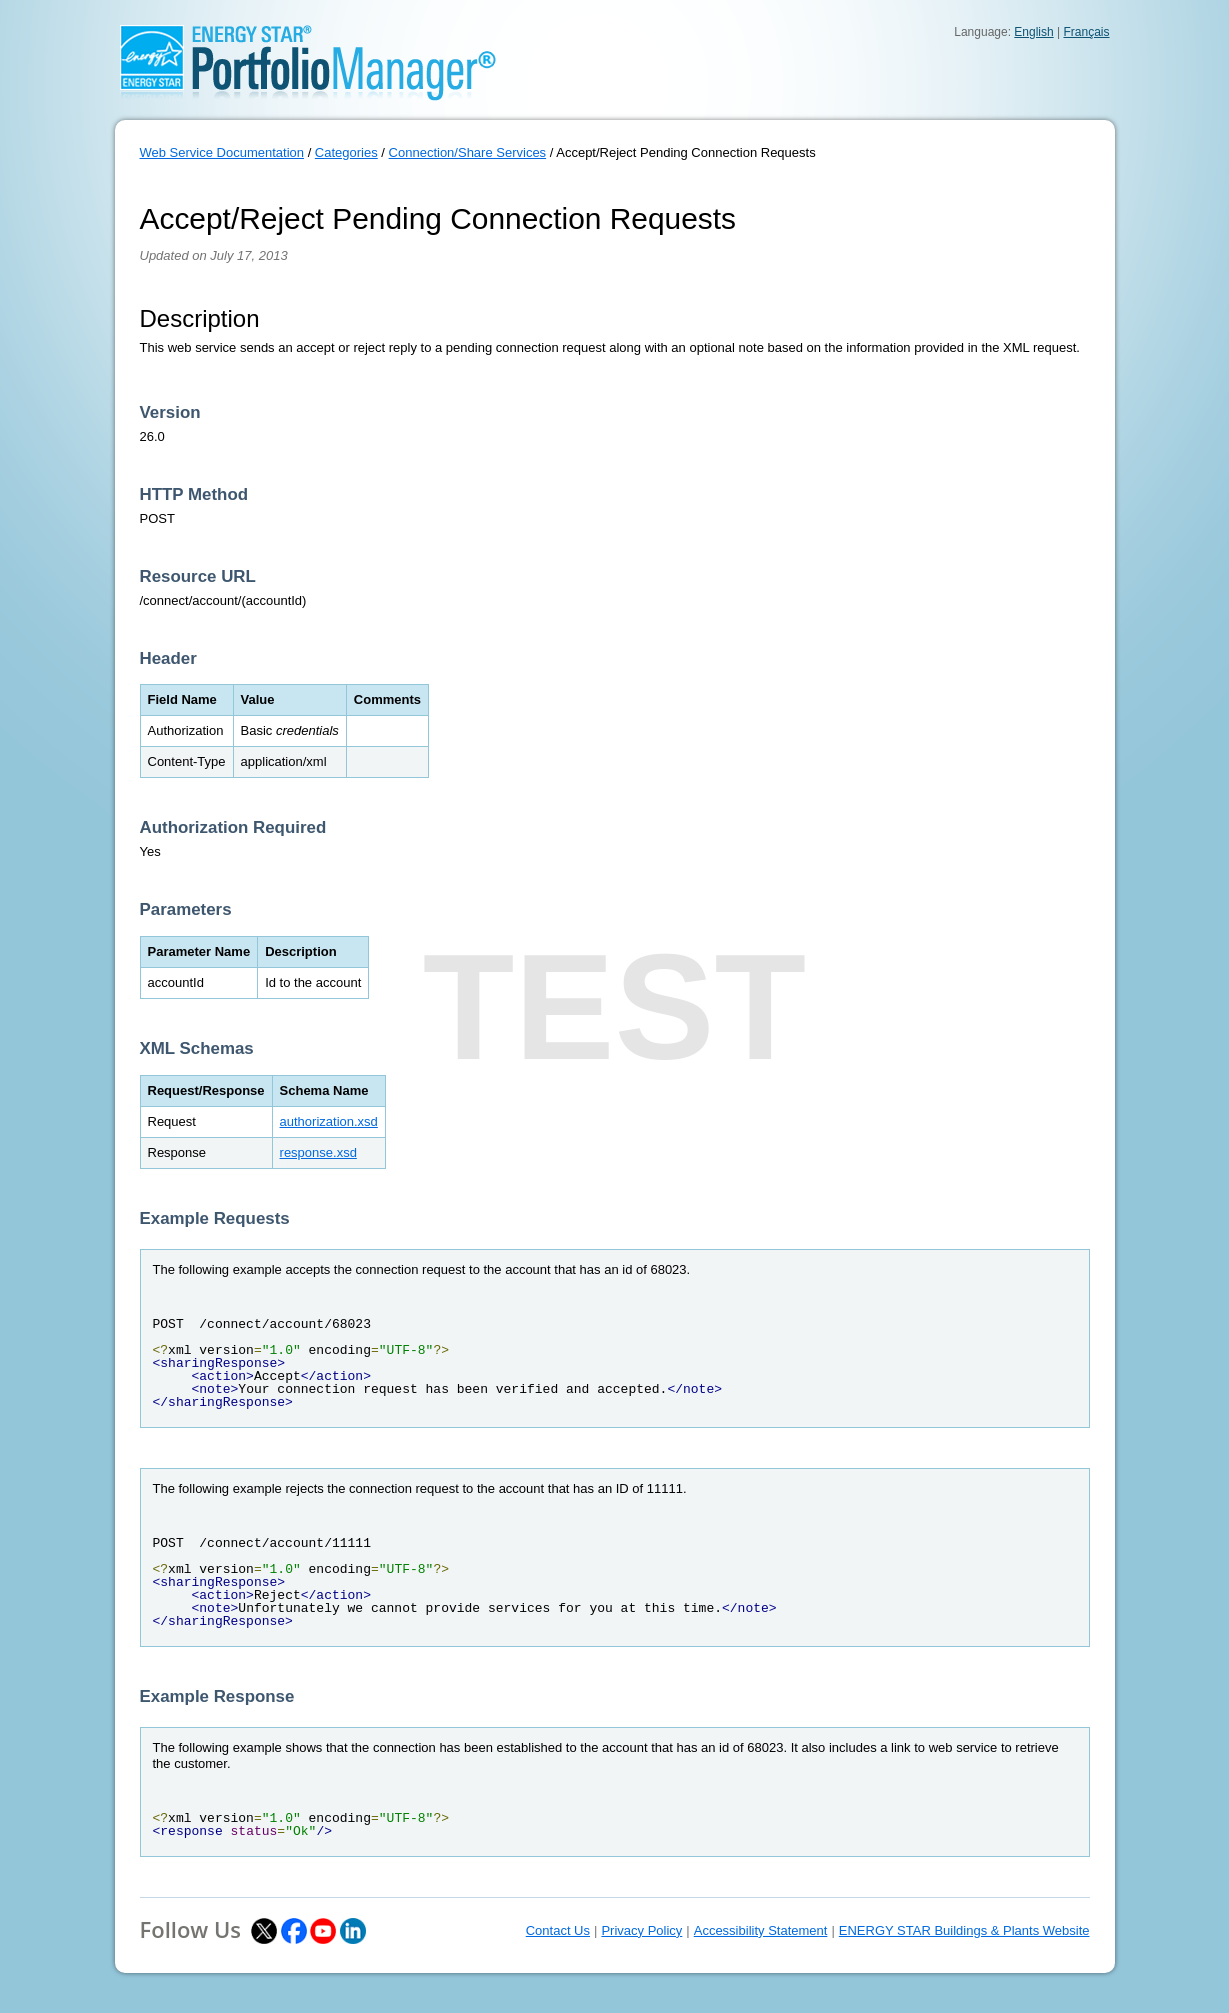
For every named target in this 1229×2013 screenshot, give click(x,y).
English (1033, 32)
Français (1086, 32)
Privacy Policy (641, 1930)
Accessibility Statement (761, 1930)
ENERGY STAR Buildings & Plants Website (964, 1930)
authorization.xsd (329, 1121)
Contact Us (558, 1930)
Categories (346, 152)
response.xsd (318, 1152)
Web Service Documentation (222, 152)
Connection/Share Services (468, 152)
